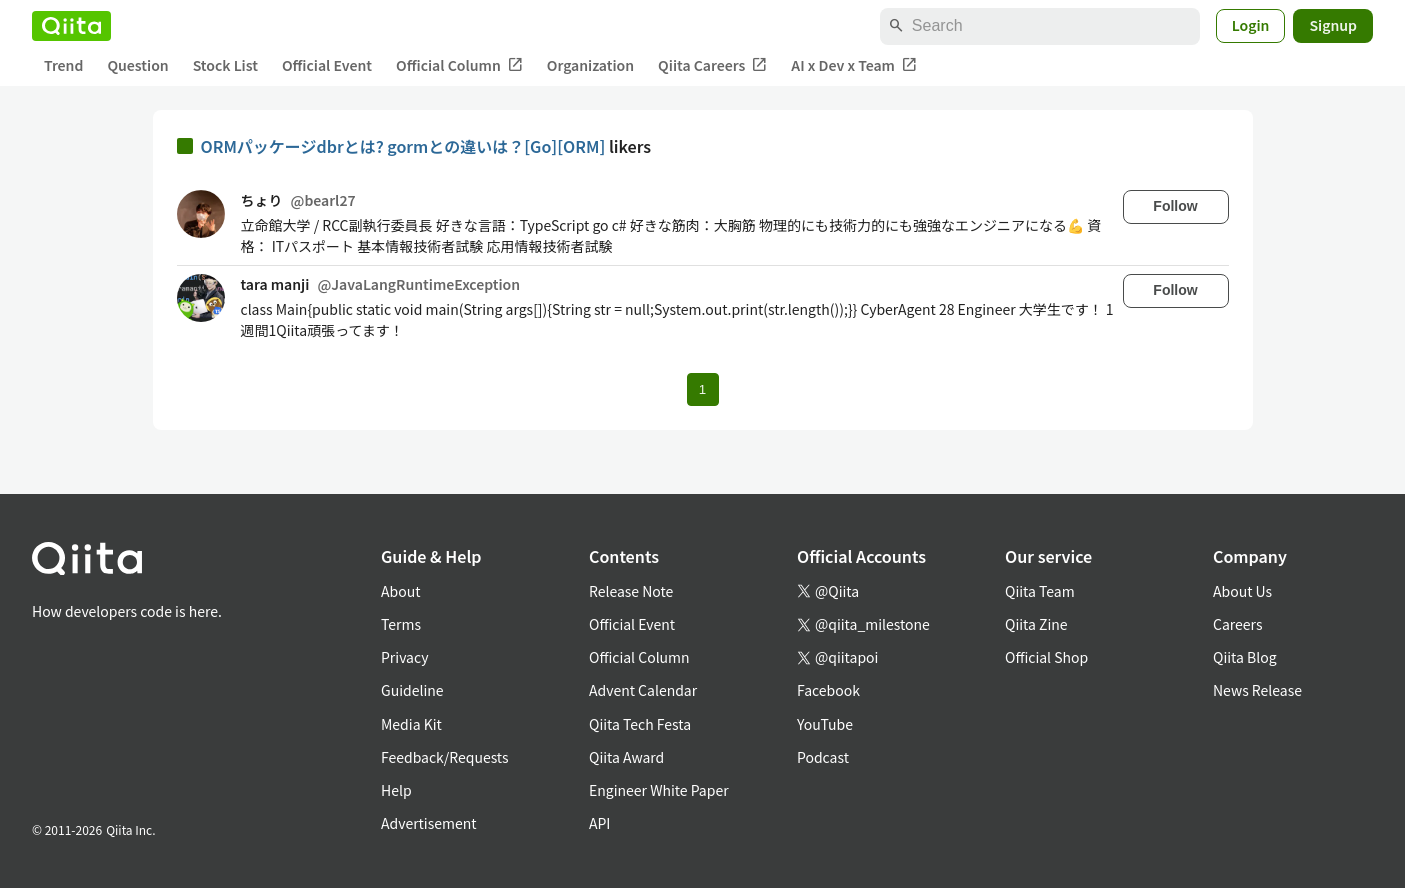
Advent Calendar (643, 690)
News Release (1257, 690)
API (599, 823)
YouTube (825, 724)
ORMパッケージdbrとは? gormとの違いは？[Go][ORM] (405, 146)
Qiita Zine (1036, 624)
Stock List (225, 65)
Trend (63, 65)
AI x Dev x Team (854, 65)
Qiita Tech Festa (640, 724)
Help (396, 790)
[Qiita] (71, 26)
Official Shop (1046, 657)
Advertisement (429, 823)
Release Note (631, 591)
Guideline (412, 690)
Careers (1237, 624)
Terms (401, 624)
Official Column (459, 65)
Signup (1333, 25)
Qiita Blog (1245, 657)
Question (137, 65)
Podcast (823, 757)
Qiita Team (1040, 591)
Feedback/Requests (445, 757)
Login (1251, 25)
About (400, 591)
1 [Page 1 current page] (702, 389)
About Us (1242, 591)
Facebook (828, 690)
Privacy (404, 657)
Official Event (327, 65)
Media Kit (411, 724)
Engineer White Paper (659, 790)
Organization (590, 65)
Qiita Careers (712, 65)
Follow (1175, 206)
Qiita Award (626, 757)
